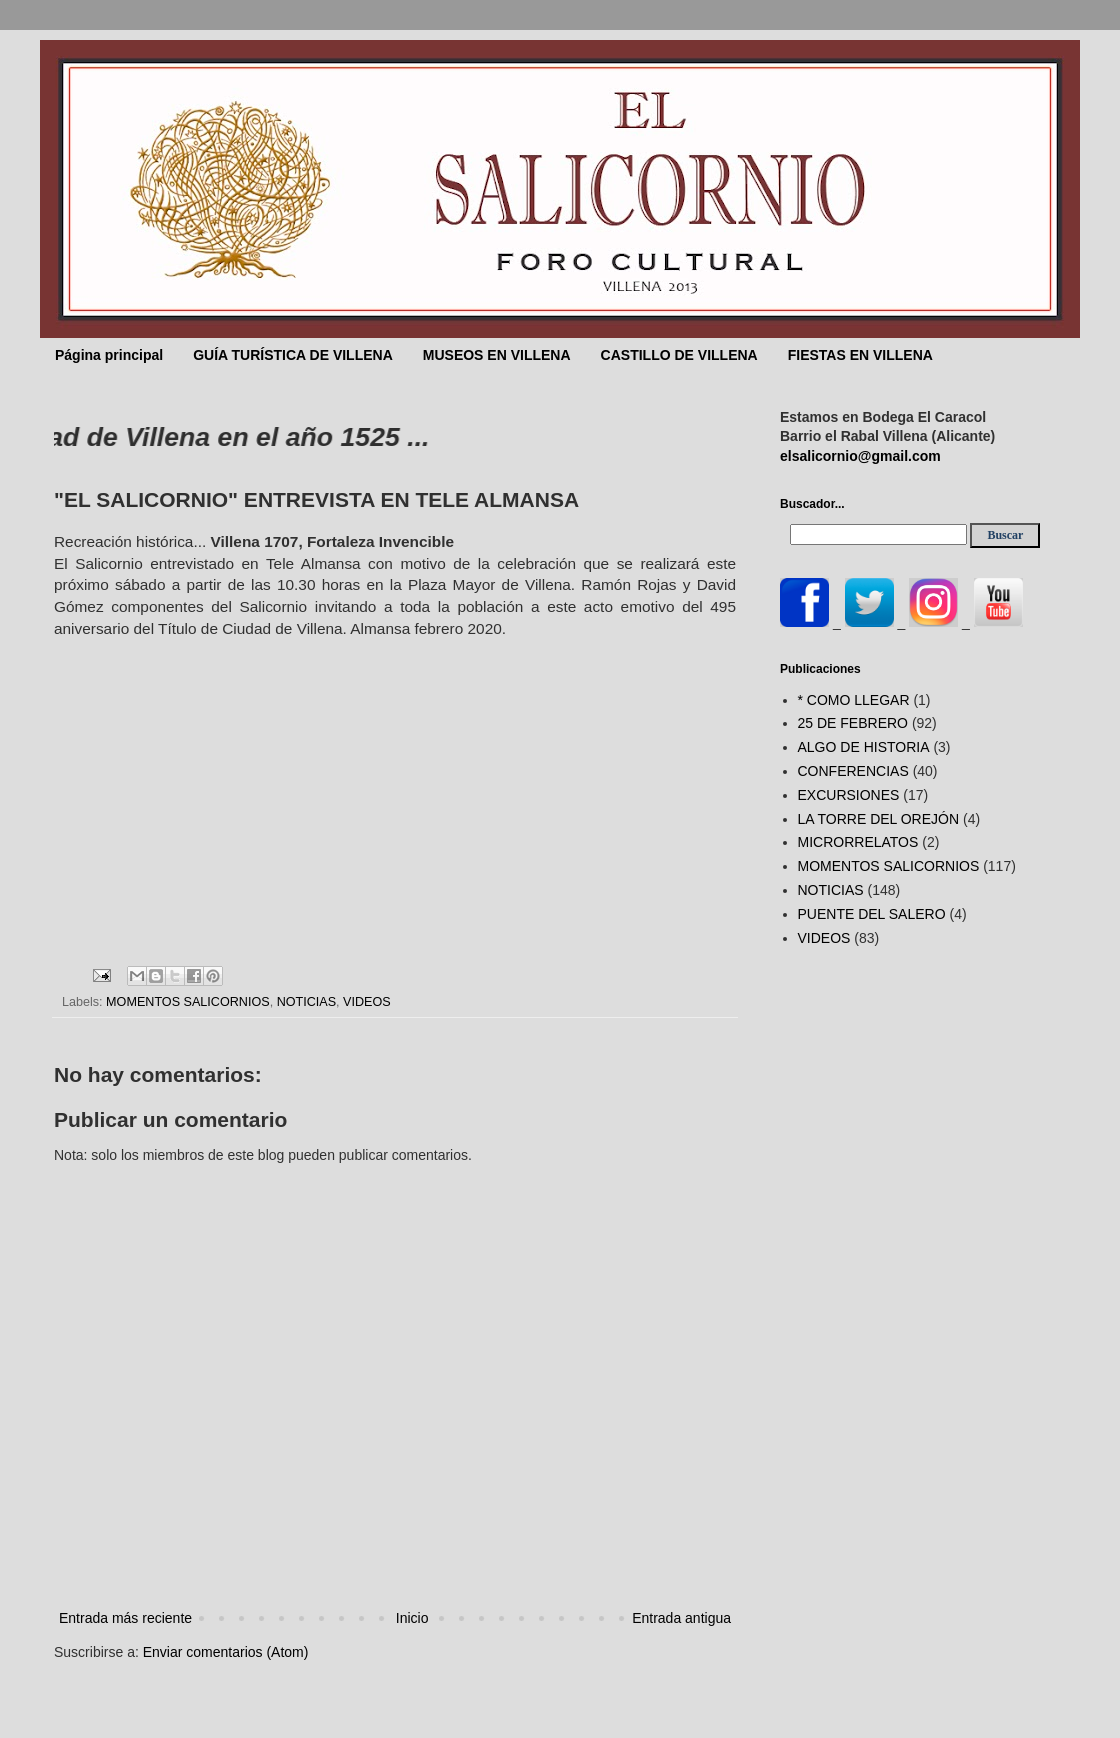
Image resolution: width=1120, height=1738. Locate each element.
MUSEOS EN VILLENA (497, 355)
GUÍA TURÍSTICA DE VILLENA (293, 355)
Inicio (412, 1618)
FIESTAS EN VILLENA (860, 355)
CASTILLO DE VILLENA (679, 355)
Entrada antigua (681, 1618)
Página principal (109, 355)
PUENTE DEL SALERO (872, 914)
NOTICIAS (306, 1002)
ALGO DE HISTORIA (864, 747)
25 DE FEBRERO (853, 723)
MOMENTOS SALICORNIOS (188, 1002)
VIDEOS (367, 1002)
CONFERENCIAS (853, 771)
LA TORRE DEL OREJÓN (879, 819)
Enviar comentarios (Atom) (226, 1652)
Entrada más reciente (125, 1618)
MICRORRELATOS (858, 842)
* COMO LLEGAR (854, 700)
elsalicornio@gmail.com (860, 456)
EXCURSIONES (849, 795)
